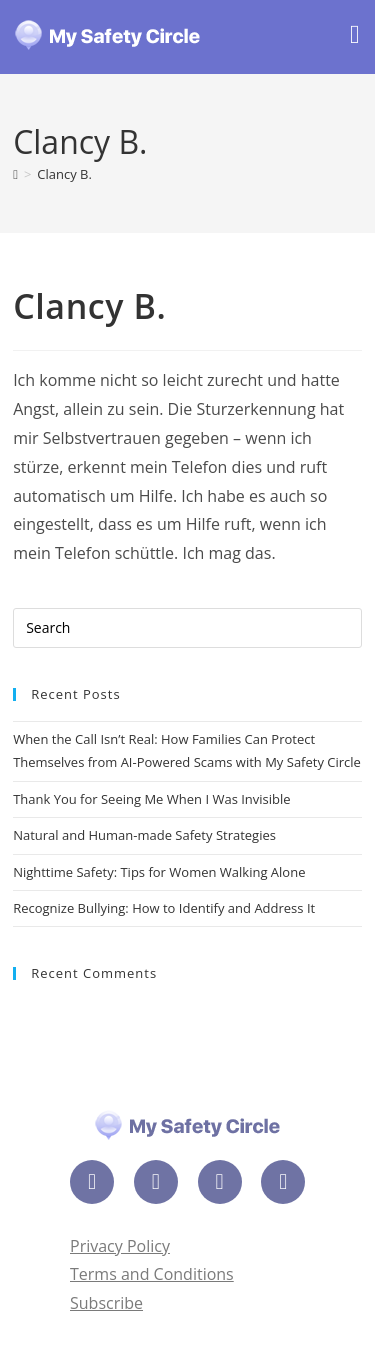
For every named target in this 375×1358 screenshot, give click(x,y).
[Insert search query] (187, 628)
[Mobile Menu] (355, 37)
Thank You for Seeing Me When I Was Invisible (151, 799)
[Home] (15, 174)
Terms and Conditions (152, 1274)
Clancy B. (64, 174)
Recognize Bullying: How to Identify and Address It (164, 908)
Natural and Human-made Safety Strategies (144, 835)
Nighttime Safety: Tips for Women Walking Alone (159, 872)
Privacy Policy (120, 1246)
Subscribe (106, 1303)
